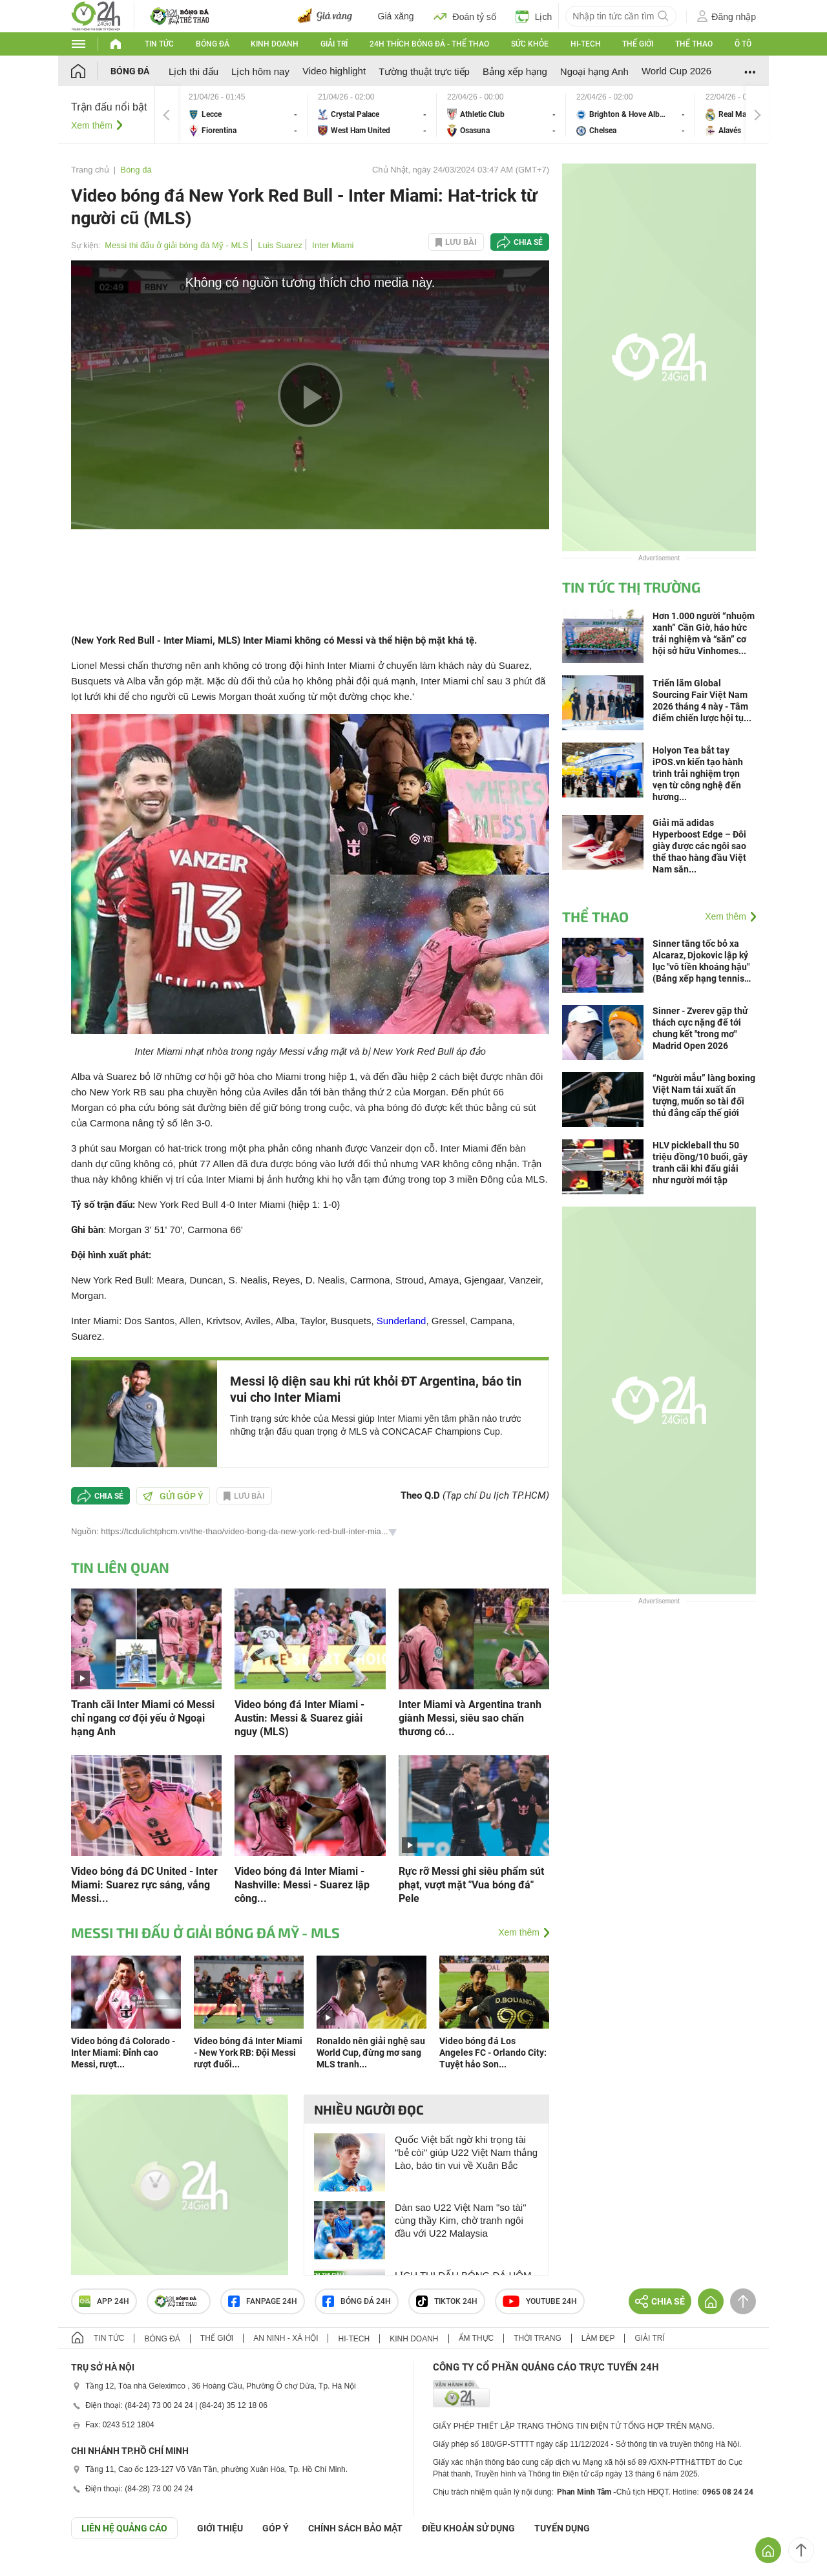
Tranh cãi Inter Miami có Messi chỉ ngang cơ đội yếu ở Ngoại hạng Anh (143, 1718)
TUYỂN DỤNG (562, 2528)
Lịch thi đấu (193, 71)
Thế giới (637, 43)
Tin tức (159, 43)
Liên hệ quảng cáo (124, 2528)
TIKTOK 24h (446, 2301)
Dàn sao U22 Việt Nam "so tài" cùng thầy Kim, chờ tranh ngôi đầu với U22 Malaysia (460, 2220)
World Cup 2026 (676, 70)
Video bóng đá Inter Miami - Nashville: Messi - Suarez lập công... (302, 1885)
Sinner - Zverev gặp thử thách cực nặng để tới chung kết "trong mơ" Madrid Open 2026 (700, 1028)
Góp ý (275, 2528)
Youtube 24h (540, 2301)
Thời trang (537, 2338)
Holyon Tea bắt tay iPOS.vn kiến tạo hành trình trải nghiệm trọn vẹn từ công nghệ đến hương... (698, 773)
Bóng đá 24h (356, 2301)
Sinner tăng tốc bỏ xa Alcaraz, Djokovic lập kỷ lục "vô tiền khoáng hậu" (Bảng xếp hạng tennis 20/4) (701, 961)
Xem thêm (91, 125)
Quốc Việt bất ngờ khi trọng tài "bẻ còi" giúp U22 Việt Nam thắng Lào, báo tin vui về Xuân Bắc (466, 2152)
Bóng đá (212, 43)
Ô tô (743, 43)
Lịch (534, 16)
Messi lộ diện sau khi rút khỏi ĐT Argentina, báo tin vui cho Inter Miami (375, 1389)
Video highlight (334, 70)
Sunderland (401, 1320)
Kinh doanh (274, 43)
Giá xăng (396, 16)
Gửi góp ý (173, 1496)
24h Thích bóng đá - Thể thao (429, 43)
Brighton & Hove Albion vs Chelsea (630, 114)
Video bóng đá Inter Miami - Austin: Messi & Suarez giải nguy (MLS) (299, 1718)
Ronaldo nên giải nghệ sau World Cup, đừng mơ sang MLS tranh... (371, 2052)
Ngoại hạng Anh (594, 71)
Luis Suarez (280, 245)
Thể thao (694, 43)
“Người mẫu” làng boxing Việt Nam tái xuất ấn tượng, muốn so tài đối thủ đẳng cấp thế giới (704, 1095)
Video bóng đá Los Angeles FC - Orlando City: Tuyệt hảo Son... (493, 2052)
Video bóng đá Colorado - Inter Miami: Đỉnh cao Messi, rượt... (123, 2052)
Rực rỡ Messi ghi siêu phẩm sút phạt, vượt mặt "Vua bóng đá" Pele (471, 1885)
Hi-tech (586, 43)
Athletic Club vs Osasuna (501, 114)
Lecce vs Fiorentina (243, 114)
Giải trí (334, 43)
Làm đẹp (598, 2338)
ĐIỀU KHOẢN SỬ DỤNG (468, 2528)
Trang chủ (90, 169)
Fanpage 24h (262, 2301)
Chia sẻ (528, 242)
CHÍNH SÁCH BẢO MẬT (355, 2528)
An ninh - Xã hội (285, 2338)
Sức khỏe (530, 43)
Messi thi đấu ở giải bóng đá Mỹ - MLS (176, 245)
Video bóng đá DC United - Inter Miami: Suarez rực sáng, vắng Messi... (144, 1885)
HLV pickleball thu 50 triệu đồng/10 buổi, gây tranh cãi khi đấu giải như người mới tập (700, 1162)
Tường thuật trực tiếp (424, 71)
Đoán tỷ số (465, 16)
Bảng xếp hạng (515, 71)
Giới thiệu (220, 2528)
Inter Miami (332, 245)
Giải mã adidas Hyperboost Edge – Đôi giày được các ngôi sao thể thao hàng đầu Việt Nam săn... (699, 846)
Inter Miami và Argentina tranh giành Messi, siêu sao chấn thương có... (470, 1718)
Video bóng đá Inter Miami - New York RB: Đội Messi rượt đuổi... (248, 2052)
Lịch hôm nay (260, 71)
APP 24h (104, 2301)
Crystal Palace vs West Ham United (372, 114)
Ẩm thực (476, 2338)
